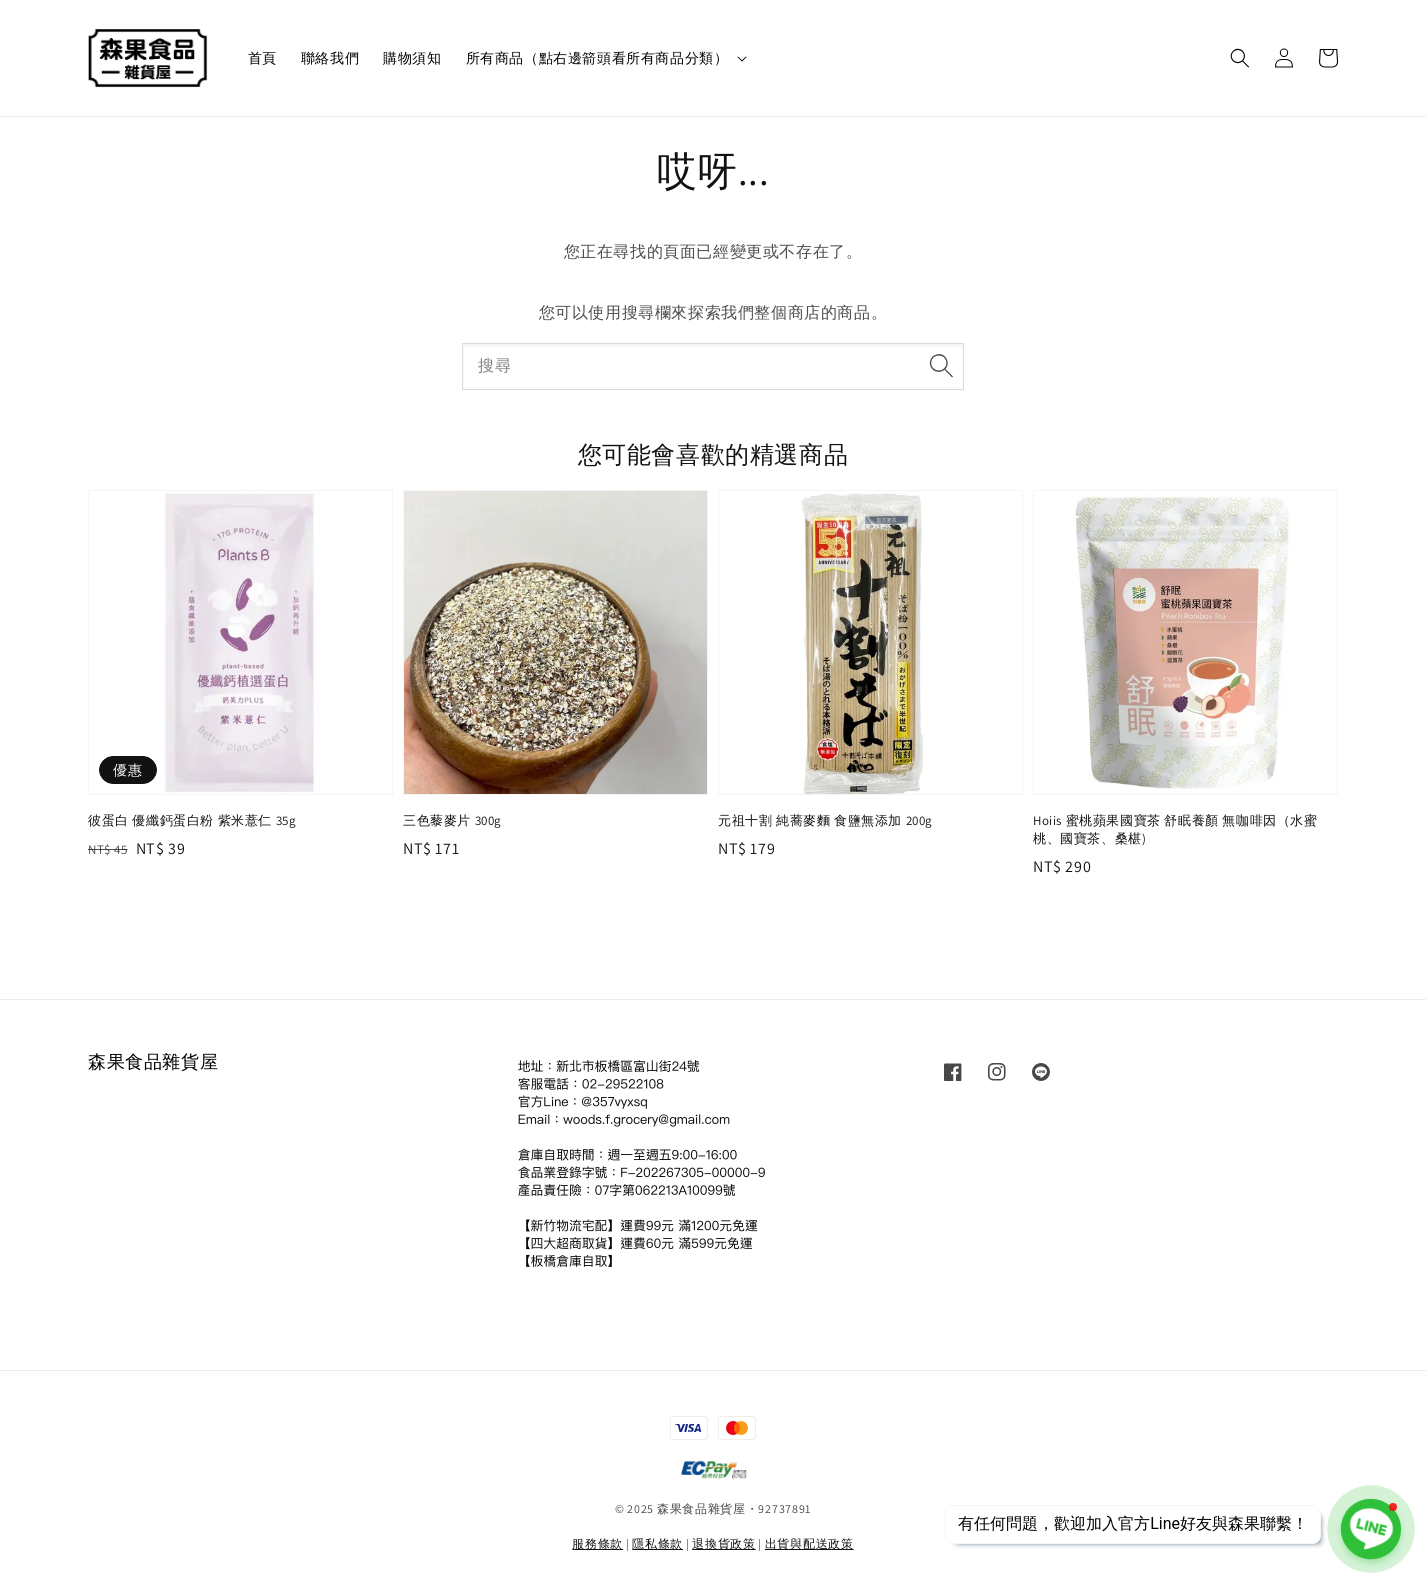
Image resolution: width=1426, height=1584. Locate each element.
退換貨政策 (724, 1543)
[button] (1240, 58)
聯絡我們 (330, 58)
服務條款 (597, 1543)
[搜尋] (941, 366)
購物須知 (412, 58)
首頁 (262, 58)
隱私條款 (657, 1543)
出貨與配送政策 (809, 1543)
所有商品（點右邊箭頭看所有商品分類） (597, 58)
